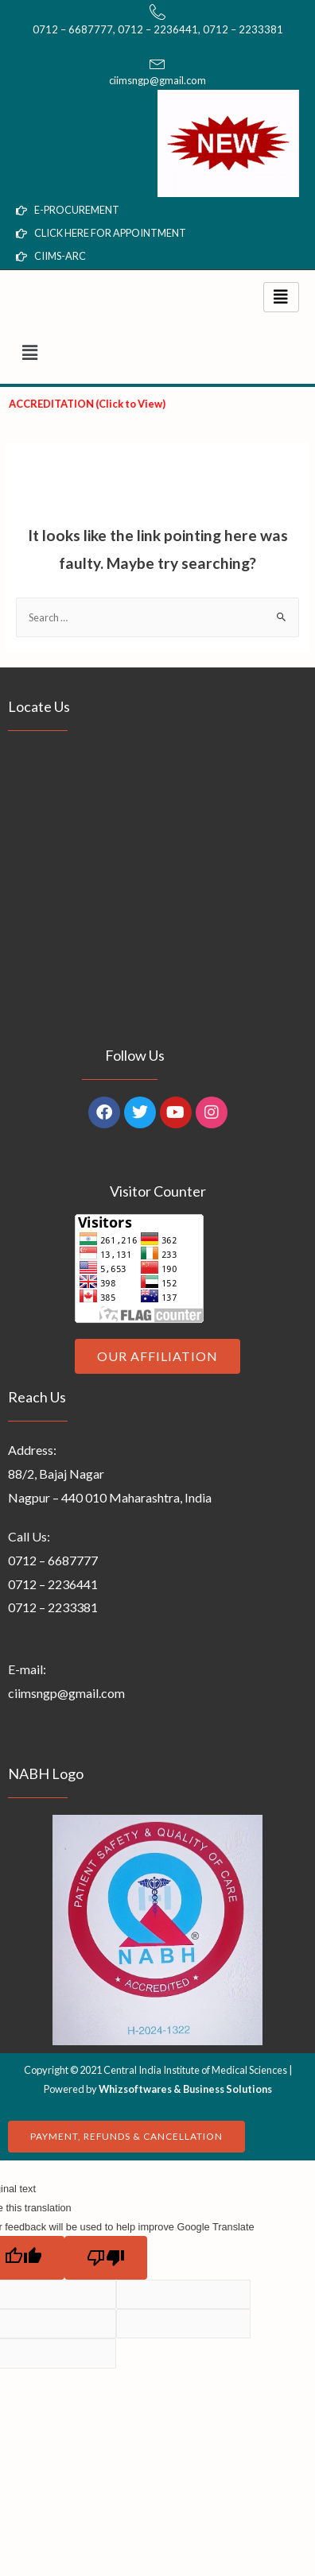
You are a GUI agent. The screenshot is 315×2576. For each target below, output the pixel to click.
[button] (157, 352)
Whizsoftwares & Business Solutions (185, 2089)
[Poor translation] (105, 2258)
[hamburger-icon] (281, 297)
